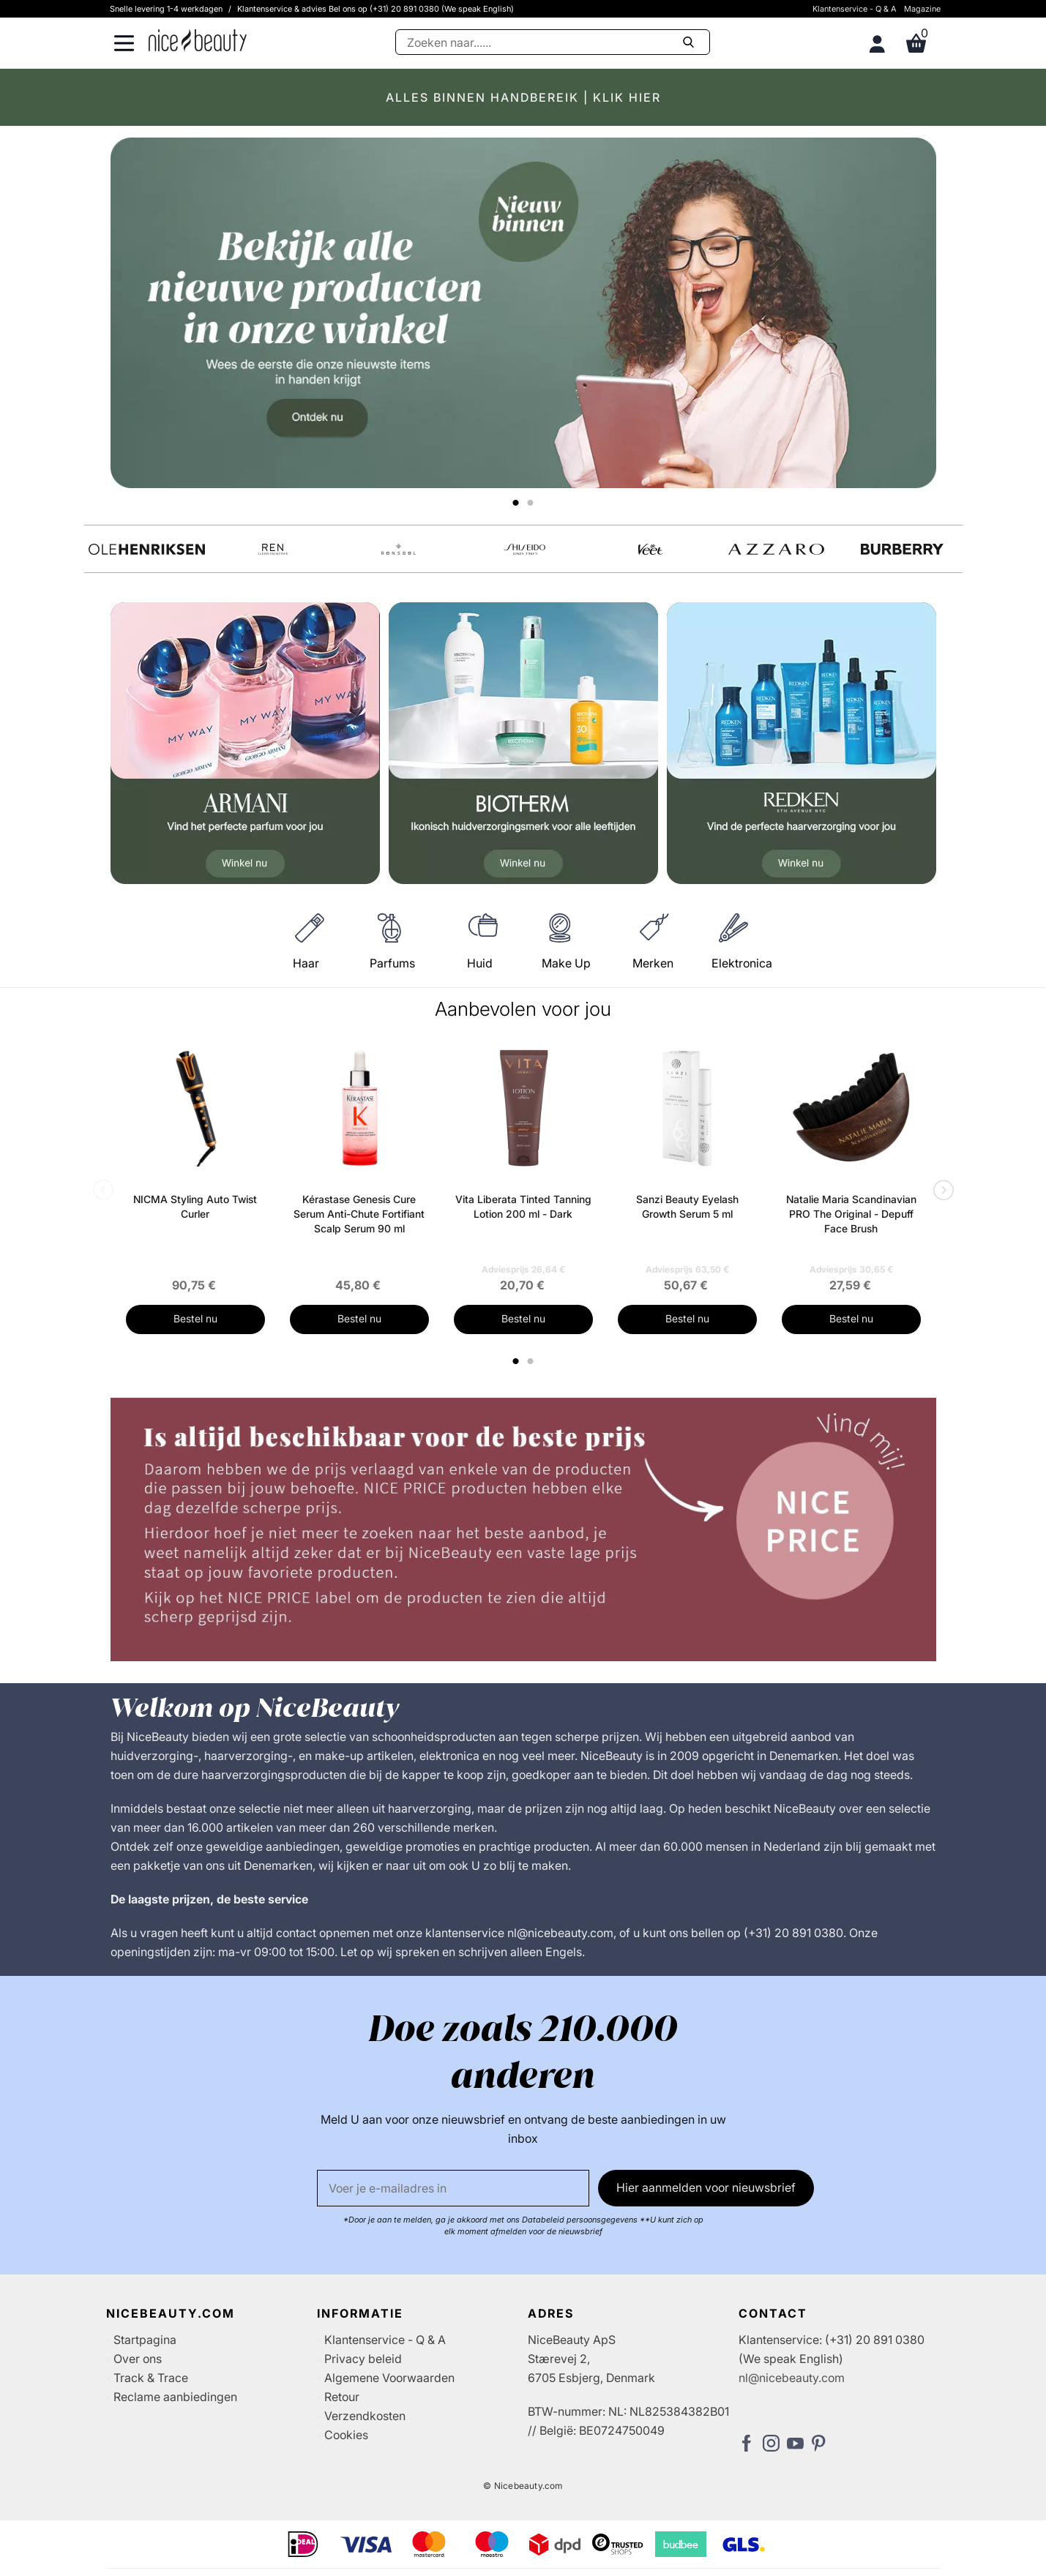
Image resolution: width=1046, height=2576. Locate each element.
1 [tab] (516, 1361)
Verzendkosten (365, 2415)
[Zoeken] (552, 42)
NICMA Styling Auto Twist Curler (195, 1206)
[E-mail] (453, 2188)
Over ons (137, 2358)
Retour (341, 2396)
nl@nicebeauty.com (792, 2377)
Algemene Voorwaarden (389, 2377)
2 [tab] (532, 1361)
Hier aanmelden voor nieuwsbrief (706, 2187)
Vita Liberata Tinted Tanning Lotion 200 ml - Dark (523, 1206)
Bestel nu (195, 1318)
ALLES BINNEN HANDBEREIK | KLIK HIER (523, 97)
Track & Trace (150, 2377)
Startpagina (144, 2339)
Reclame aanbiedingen (175, 2396)
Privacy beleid (363, 2358)
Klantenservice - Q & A (854, 9)
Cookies (346, 2434)
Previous (106, 1191)
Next (940, 1191)
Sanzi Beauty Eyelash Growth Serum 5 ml (687, 1206)
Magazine (922, 9)
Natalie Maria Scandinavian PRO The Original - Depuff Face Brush (851, 1214)
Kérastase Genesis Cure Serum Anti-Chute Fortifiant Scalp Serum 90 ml (359, 1214)
